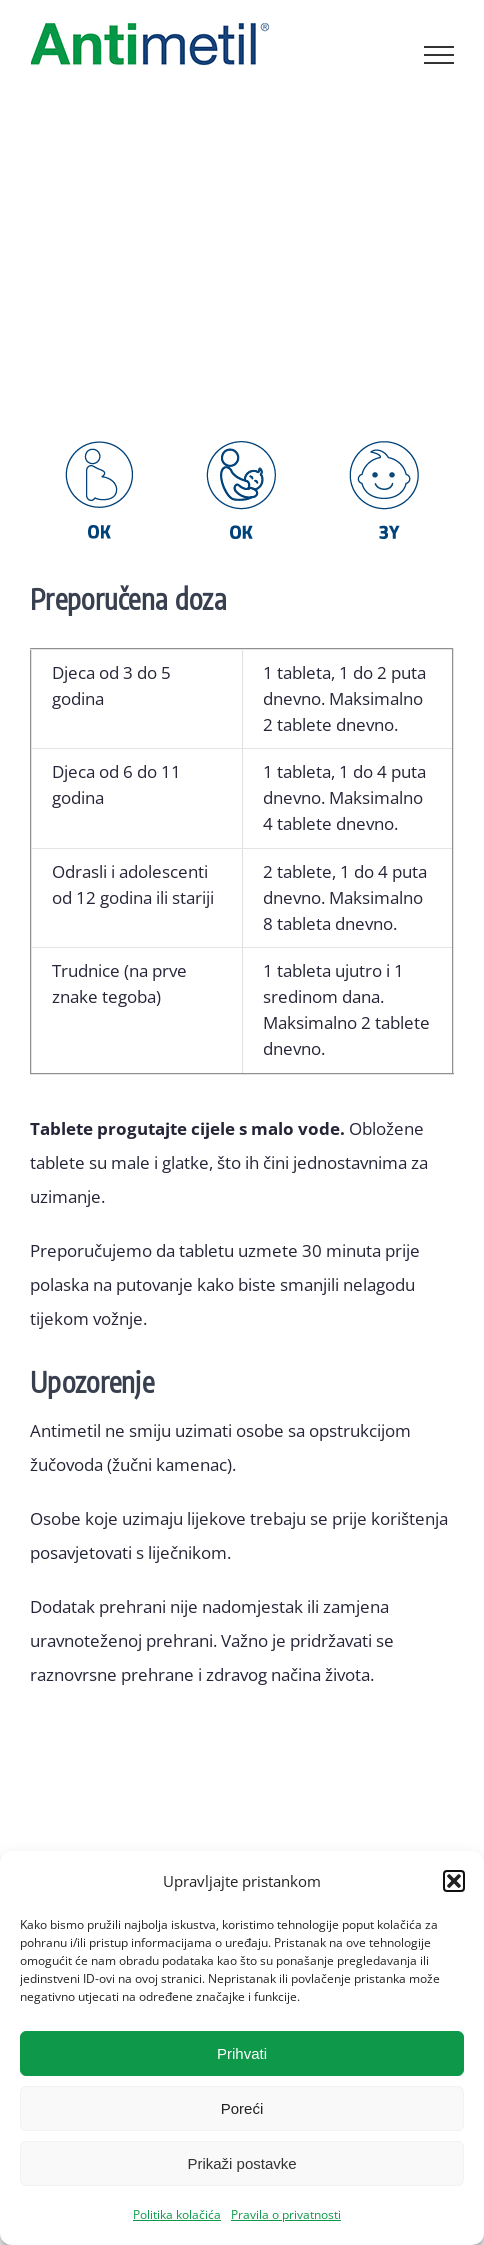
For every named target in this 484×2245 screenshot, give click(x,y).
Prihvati (242, 2053)
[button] (454, 1881)
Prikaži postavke (241, 2163)
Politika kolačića (177, 2214)
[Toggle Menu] (439, 55)
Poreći (242, 2108)
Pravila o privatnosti (286, 2214)
